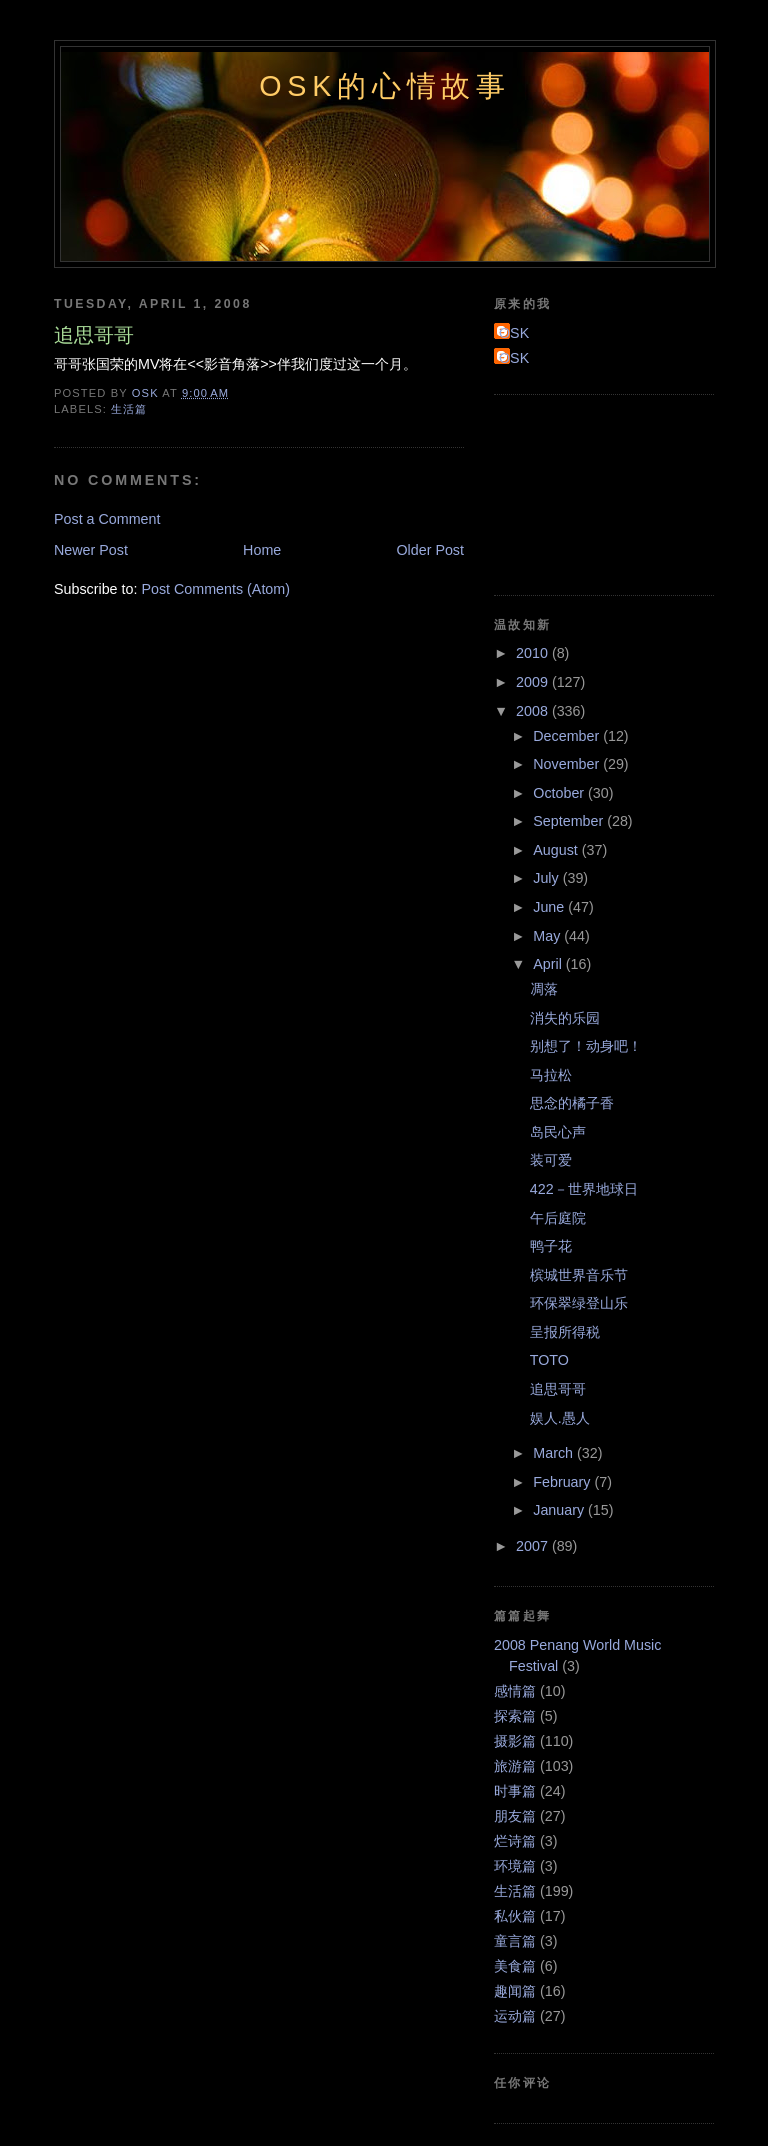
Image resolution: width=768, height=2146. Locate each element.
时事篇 (515, 1791)
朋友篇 (515, 1816)
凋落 (544, 989)
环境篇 (515, 1866)
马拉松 (551, 1075)
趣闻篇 (515, 1991)
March (555, 1453)
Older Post (430, 550)
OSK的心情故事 (385, 86)
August (557, 850)
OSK (514, 333)
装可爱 (551, 1160)
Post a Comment (107, 519)
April (549, 964)
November (568, 764)
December (568, 736)
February (563, 1482)
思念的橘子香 (572, 1103)
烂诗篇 (515, 1841)
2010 (534, 653)
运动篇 (515, 2016)
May (548, 936)
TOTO (549, 1360)
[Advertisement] (584, 492)
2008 (534, 711)
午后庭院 (558, 1218)
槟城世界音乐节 (579, 1275)
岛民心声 (558, 1132)
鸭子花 (551, 1246)
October (560, 793)
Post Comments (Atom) (215, 589)
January (560, 1510)
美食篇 (515, 1966)
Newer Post (91, 550)
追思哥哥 (558, 1389)
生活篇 (129, 409)
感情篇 (515, 1691)
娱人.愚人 (560, 1418)
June (550, 907)
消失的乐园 (565, 1018)
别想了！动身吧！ (586, 1046)
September (570, 821)
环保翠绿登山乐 (579, 1303)
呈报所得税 (565, 1332)
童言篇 (515, 1941)
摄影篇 (515, 1741)
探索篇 (515, 1716)
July (547, 878)
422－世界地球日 (584, 1189)
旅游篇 (515, 1766)
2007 (534, 1546)
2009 (534, 682)
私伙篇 (515, 1916)
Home (262, 550)
